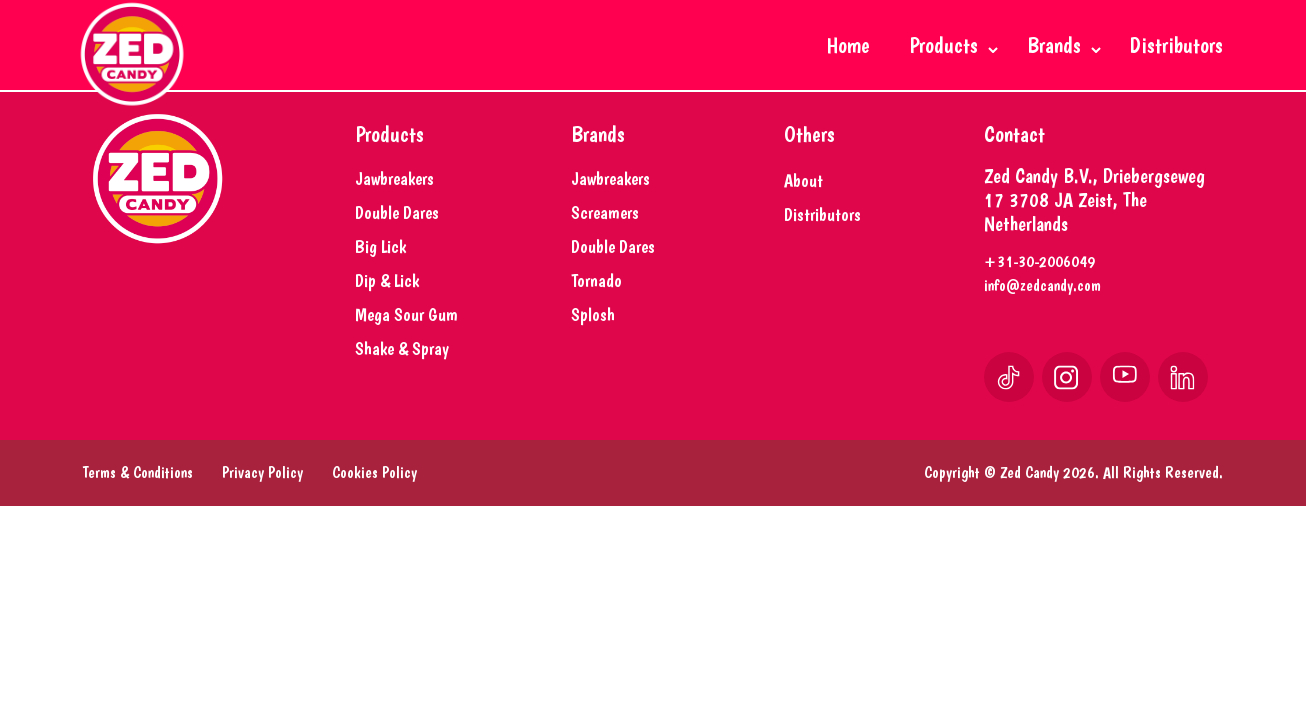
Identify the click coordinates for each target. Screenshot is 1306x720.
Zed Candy (1029, 502)
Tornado (596, 310)
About (803, 210)
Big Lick (380, 276)
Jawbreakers (394, 208)
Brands (1059, 45)
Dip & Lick (387, 310)
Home (848, 45)
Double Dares (397, 242)
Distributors (1176, 45)
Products (948, 45)
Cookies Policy (374, 502)
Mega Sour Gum (406, 344)
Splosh (593, 344)
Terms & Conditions (138, 502)
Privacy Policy (262, 502)
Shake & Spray (402, 378)
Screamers (605, 242)
